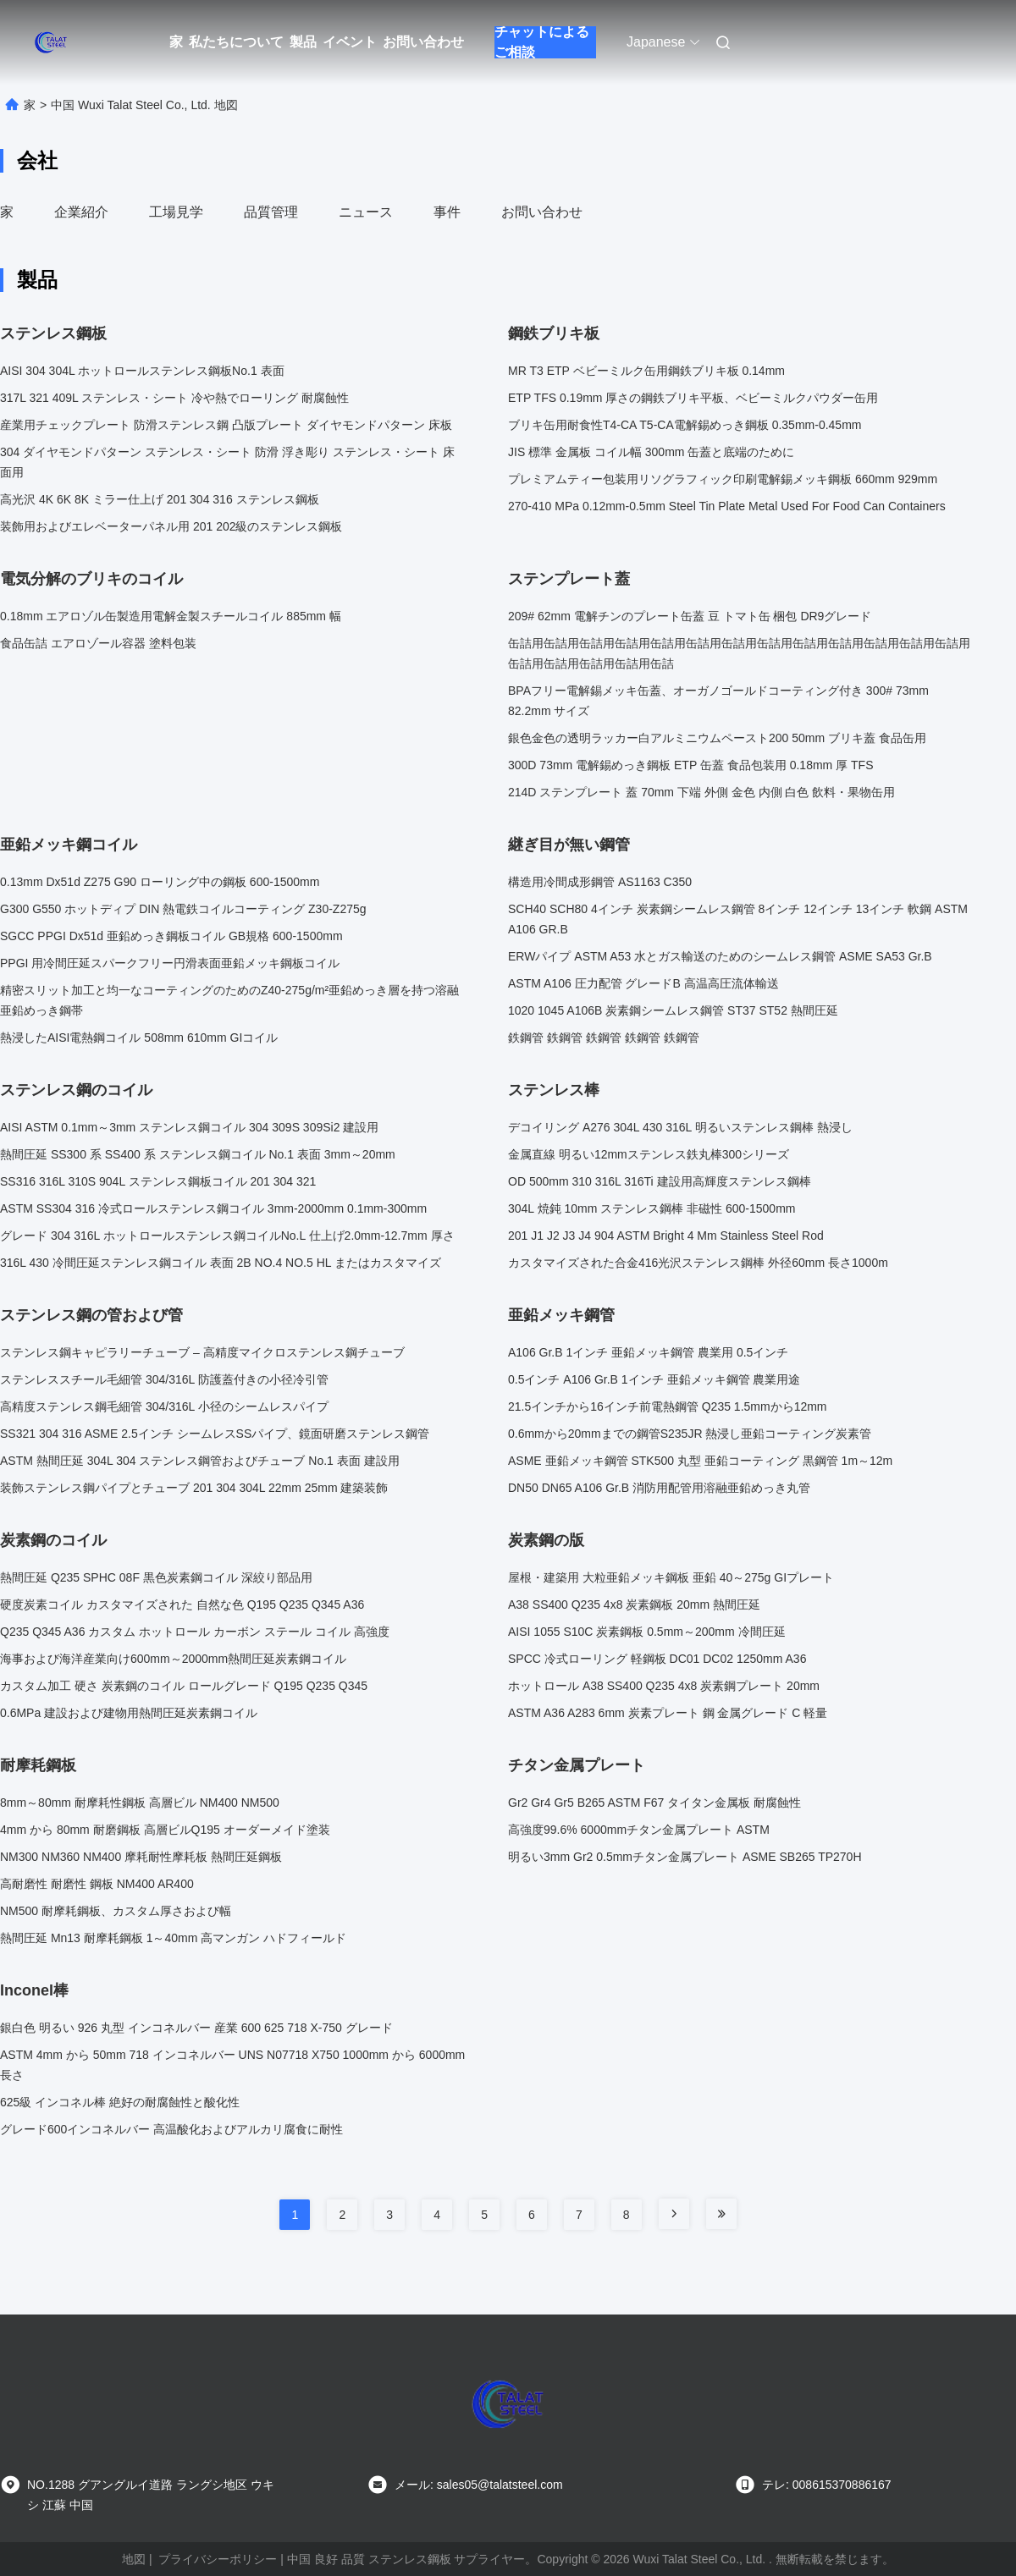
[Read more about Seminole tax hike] (674, 2214)
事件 (447, 212)
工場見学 (176, 212)
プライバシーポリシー (217, 2559)
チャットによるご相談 (541, 42)
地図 (134, 2559)
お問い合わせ (423, 42)
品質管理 (271, 212)
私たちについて (236, 42)
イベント (350, 42)
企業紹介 (81, 212)
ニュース (366, 212)
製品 (303, 42)
